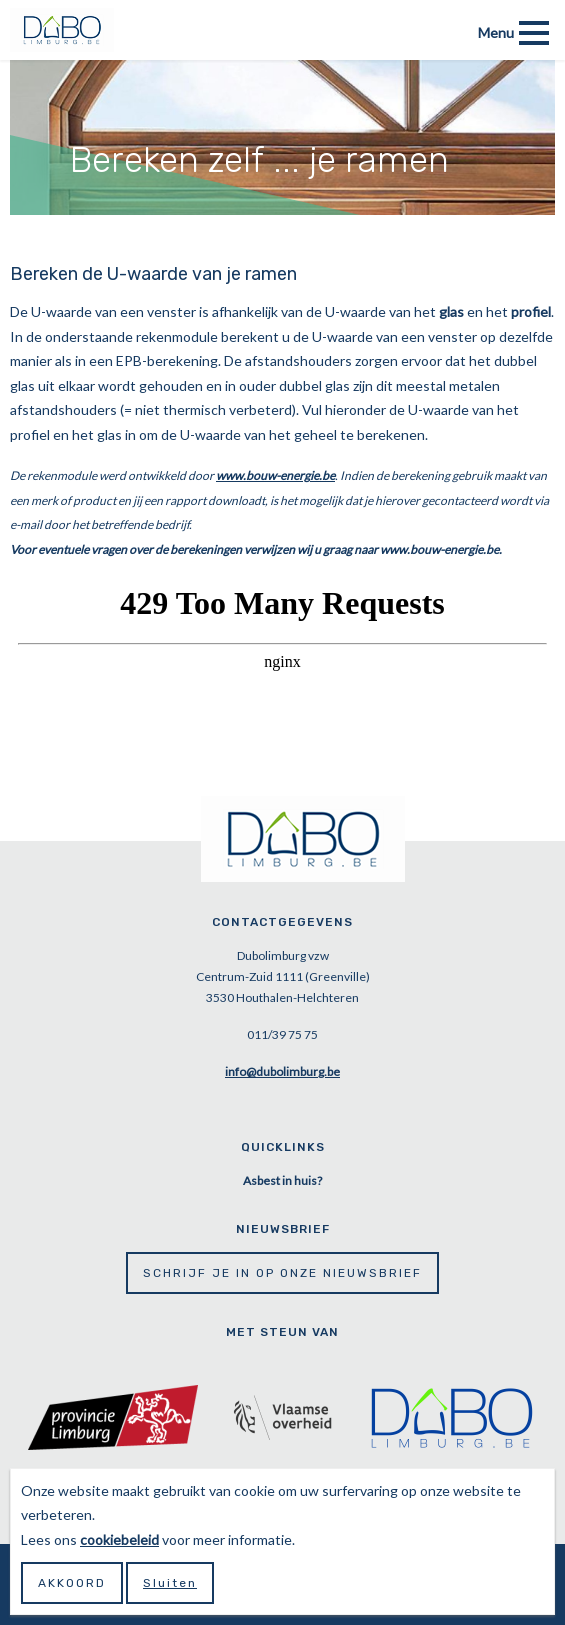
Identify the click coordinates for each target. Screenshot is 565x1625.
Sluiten (170, 1583)
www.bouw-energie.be (275, 475)
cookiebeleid (119, 1539)
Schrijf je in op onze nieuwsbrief (282, 1273)
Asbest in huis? (282, 1180)
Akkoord (72, 1583)
